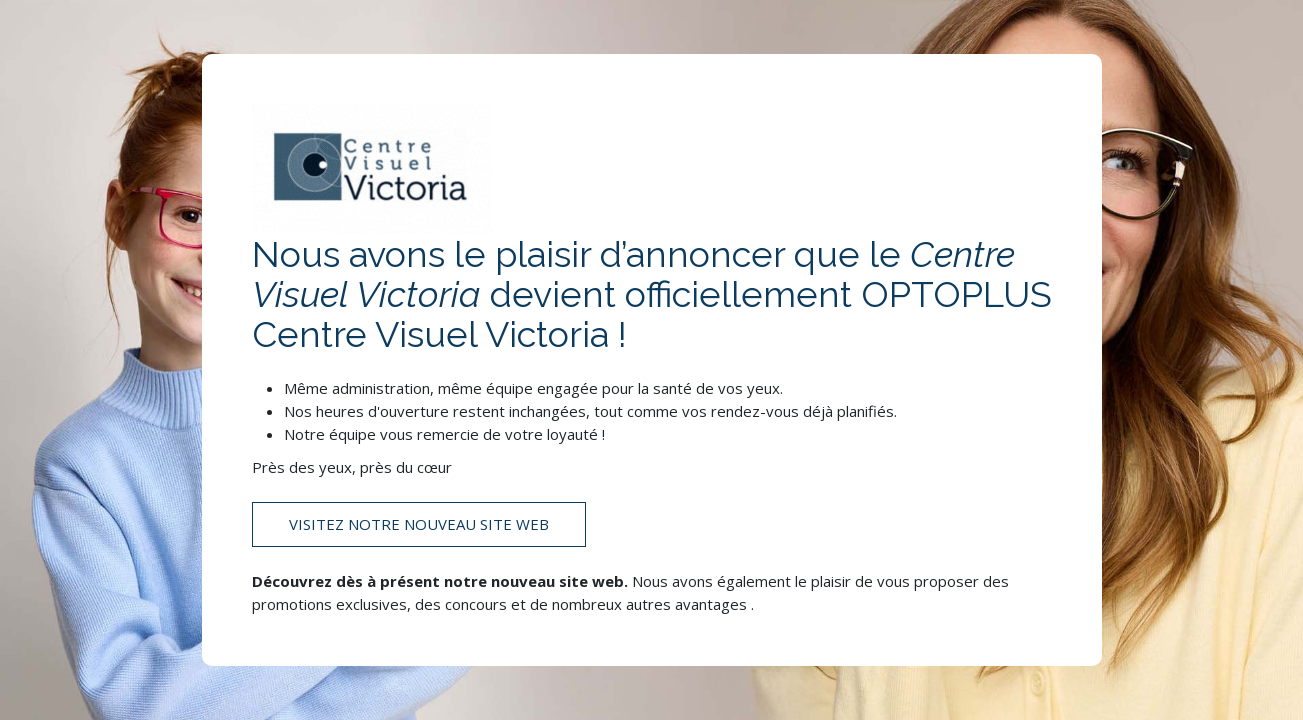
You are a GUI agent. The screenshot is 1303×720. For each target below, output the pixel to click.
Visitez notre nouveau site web (419, 524)
